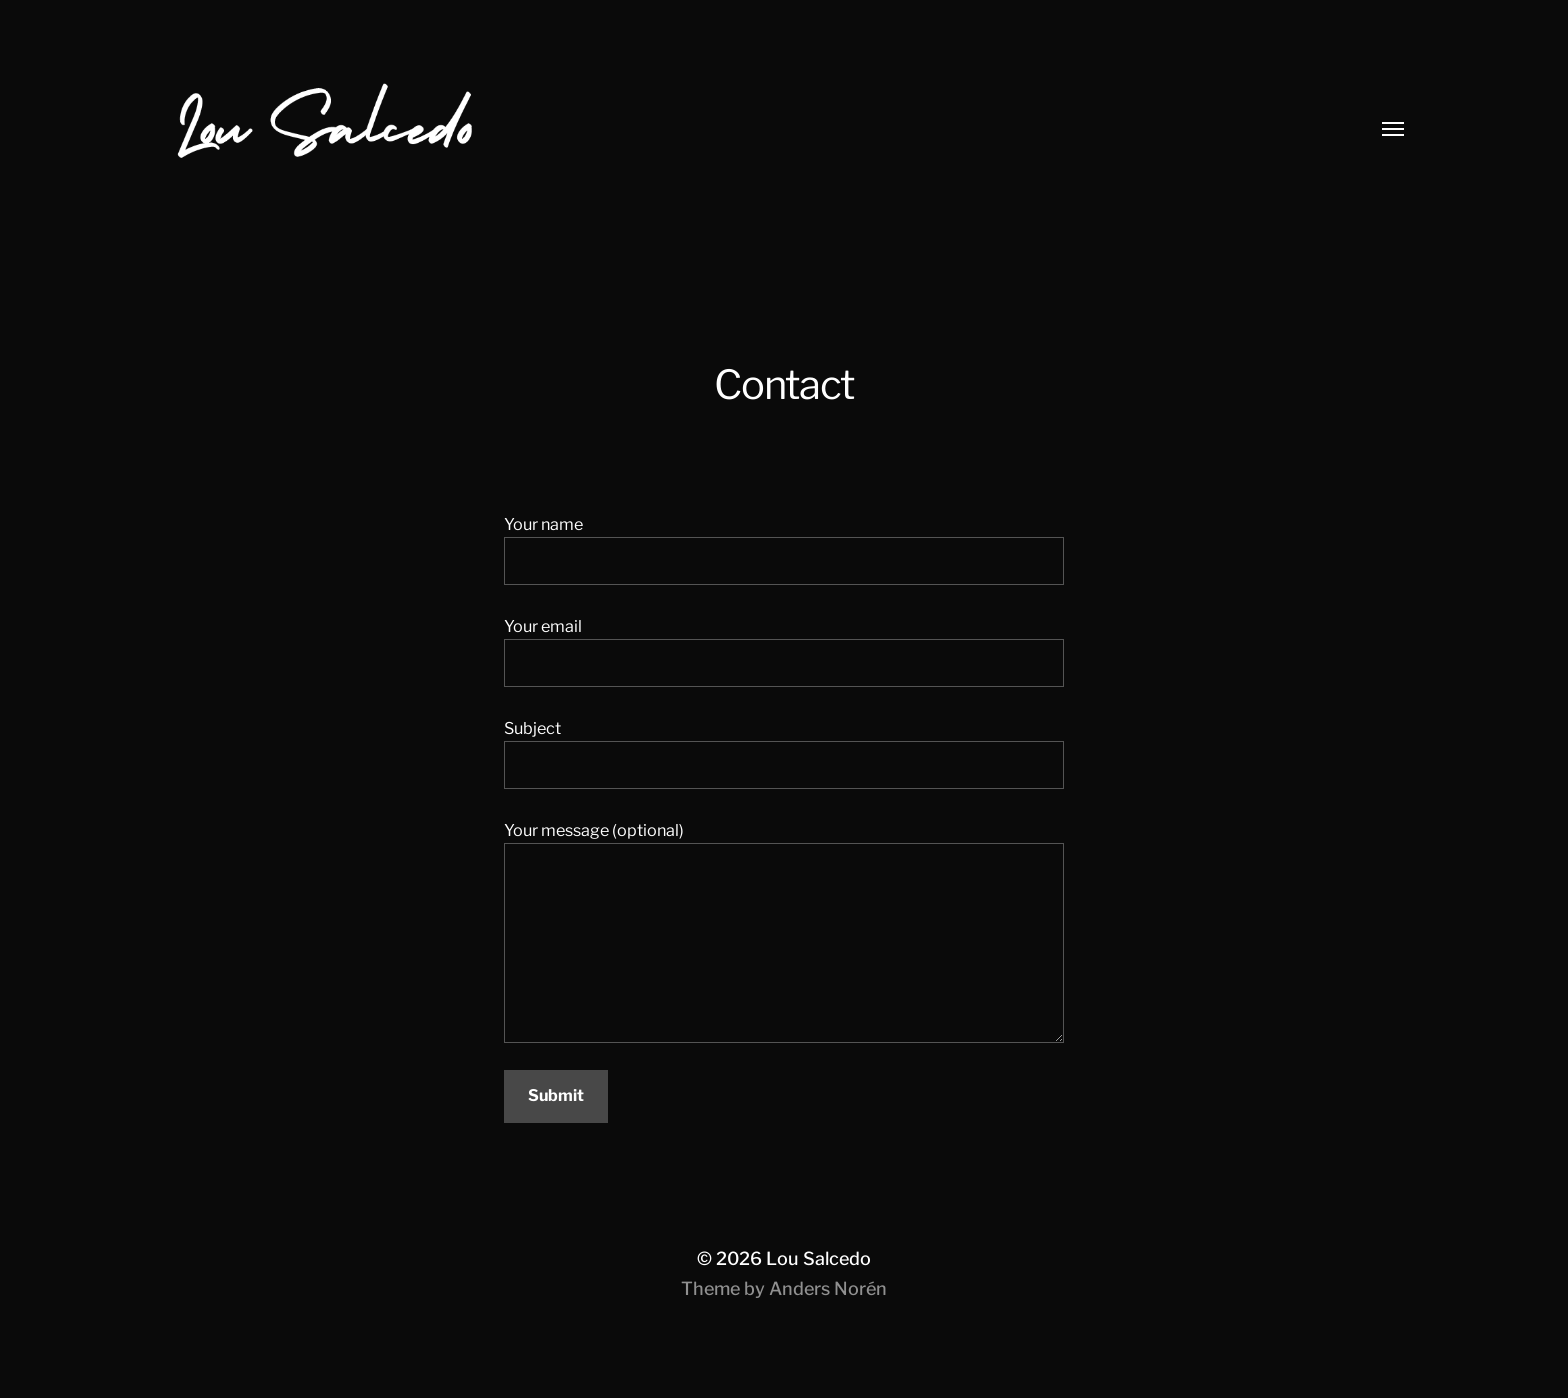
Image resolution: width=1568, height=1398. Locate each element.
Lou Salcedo (818, 1258)
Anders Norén (828, 1288)
